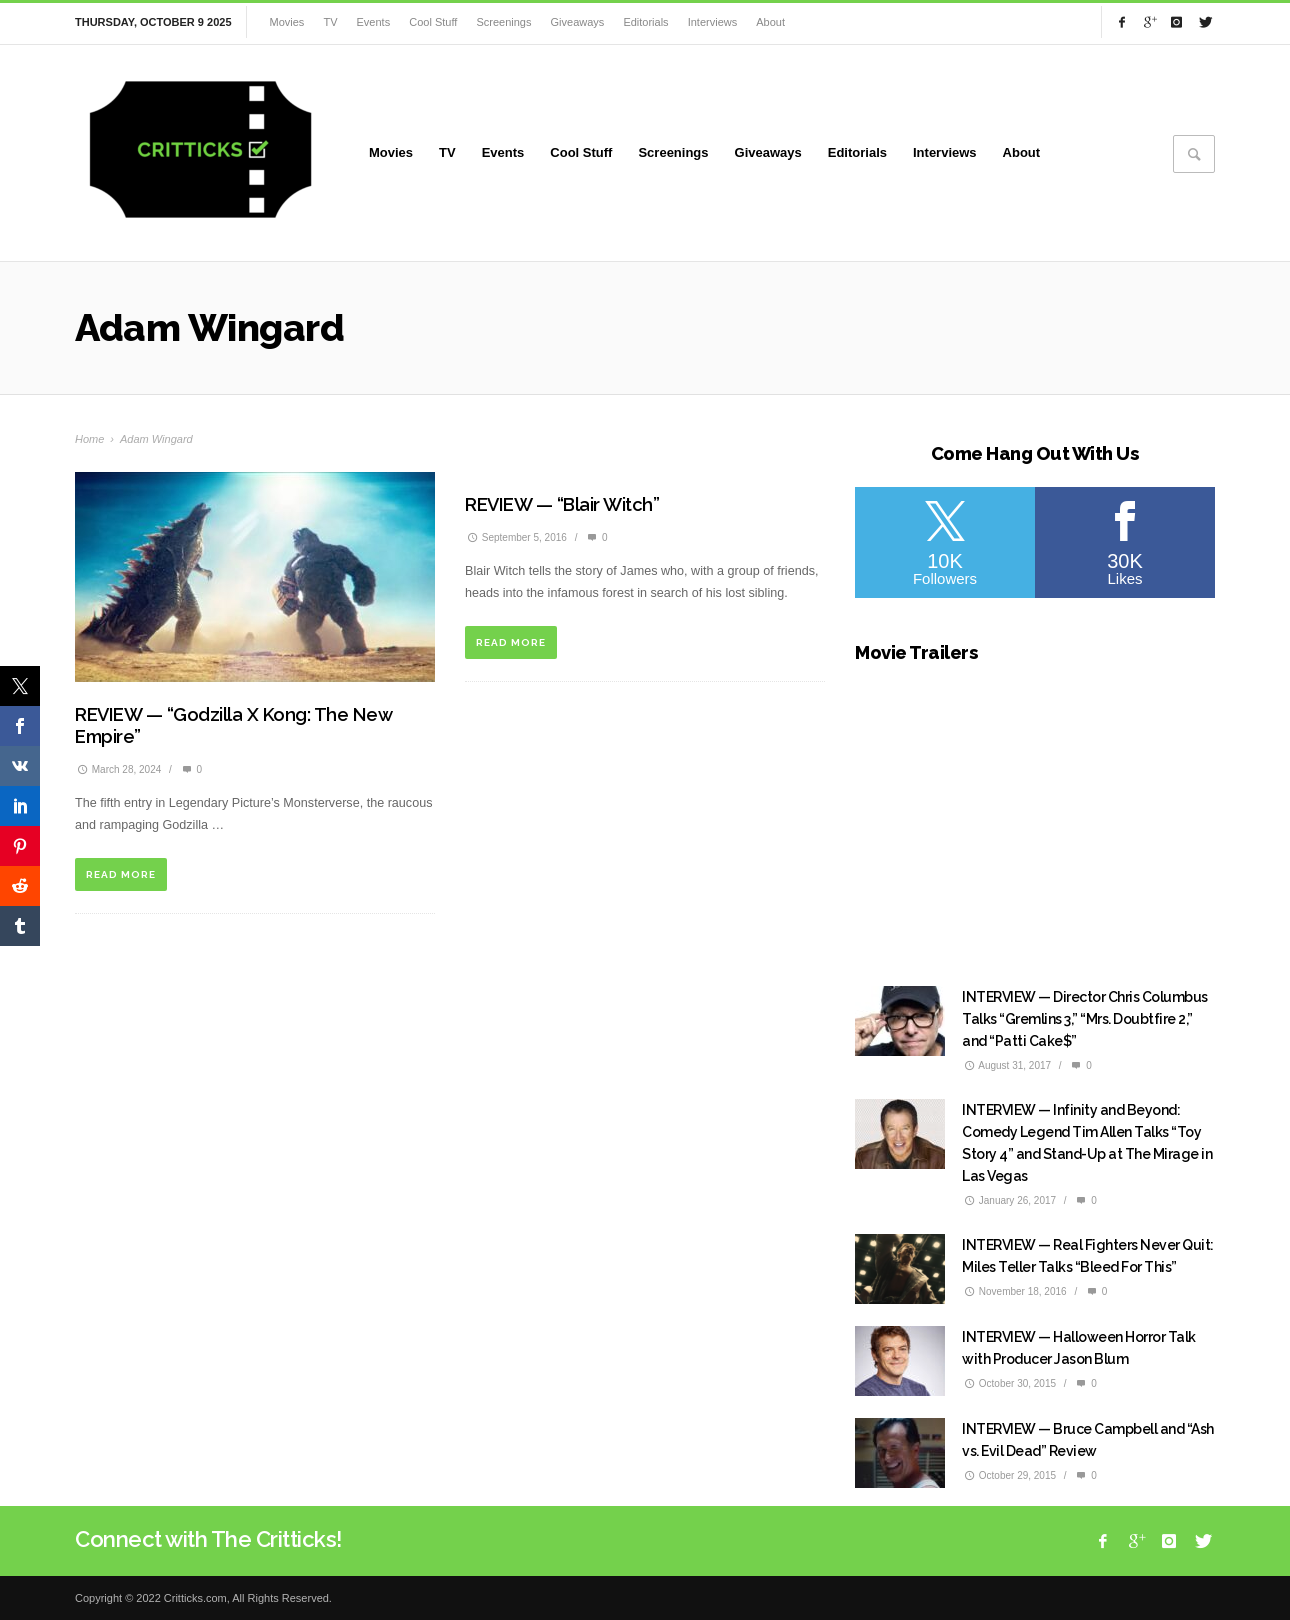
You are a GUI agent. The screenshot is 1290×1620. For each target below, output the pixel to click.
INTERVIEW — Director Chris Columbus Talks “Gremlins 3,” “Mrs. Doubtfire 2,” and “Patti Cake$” (1085, 1019)
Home (89, 439)
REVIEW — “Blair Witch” (562, 504)
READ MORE (121, 874)
